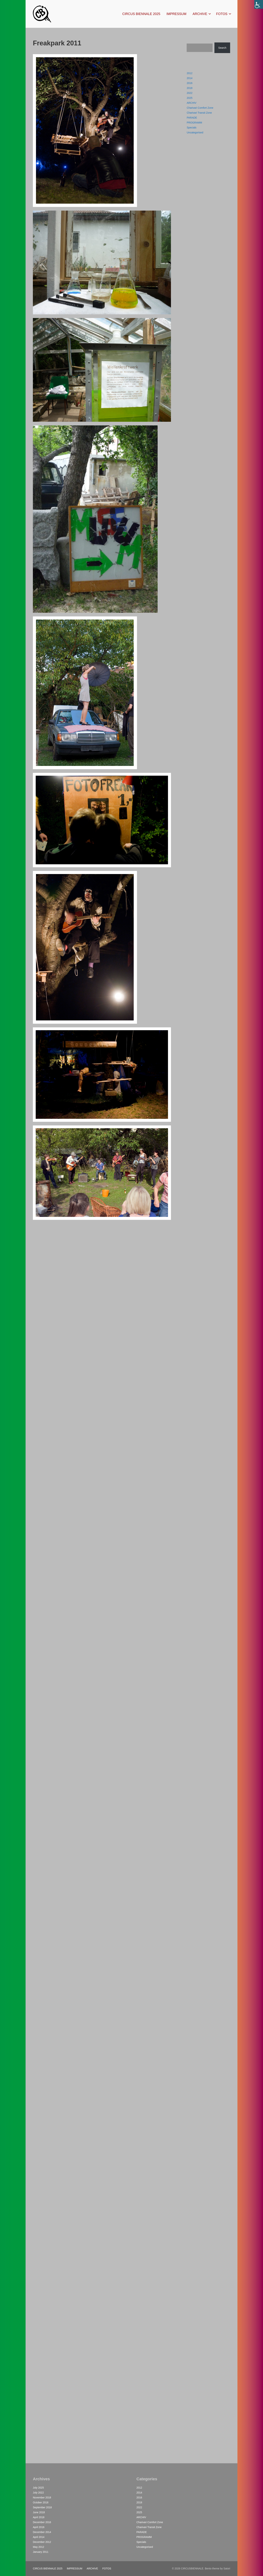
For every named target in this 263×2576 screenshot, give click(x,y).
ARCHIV (191, 102)
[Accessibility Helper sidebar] (258, 4)
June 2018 (39, 2512)
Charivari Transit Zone (199, 112)
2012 (189, 73)
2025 (189, 97)
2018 (189, 88)
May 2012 (38, 2546)
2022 (189, 92)
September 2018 (42, 2507)
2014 (189, 78)
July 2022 (38, 2492)
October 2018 (40, 2502)
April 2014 (38, 2537)
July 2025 (38, 2487)
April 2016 (38, 2527)
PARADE (192, 117)
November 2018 (42, 2497)
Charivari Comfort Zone (200, 107)
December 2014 (42, 2532)
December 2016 (42, 2522)
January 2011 (40, 2551)
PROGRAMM (194, 122)
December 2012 (42, 2542)
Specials (191, 127)
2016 (189, 83)
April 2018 (38, 2517)
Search (222, 47)
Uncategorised (195, 132)
